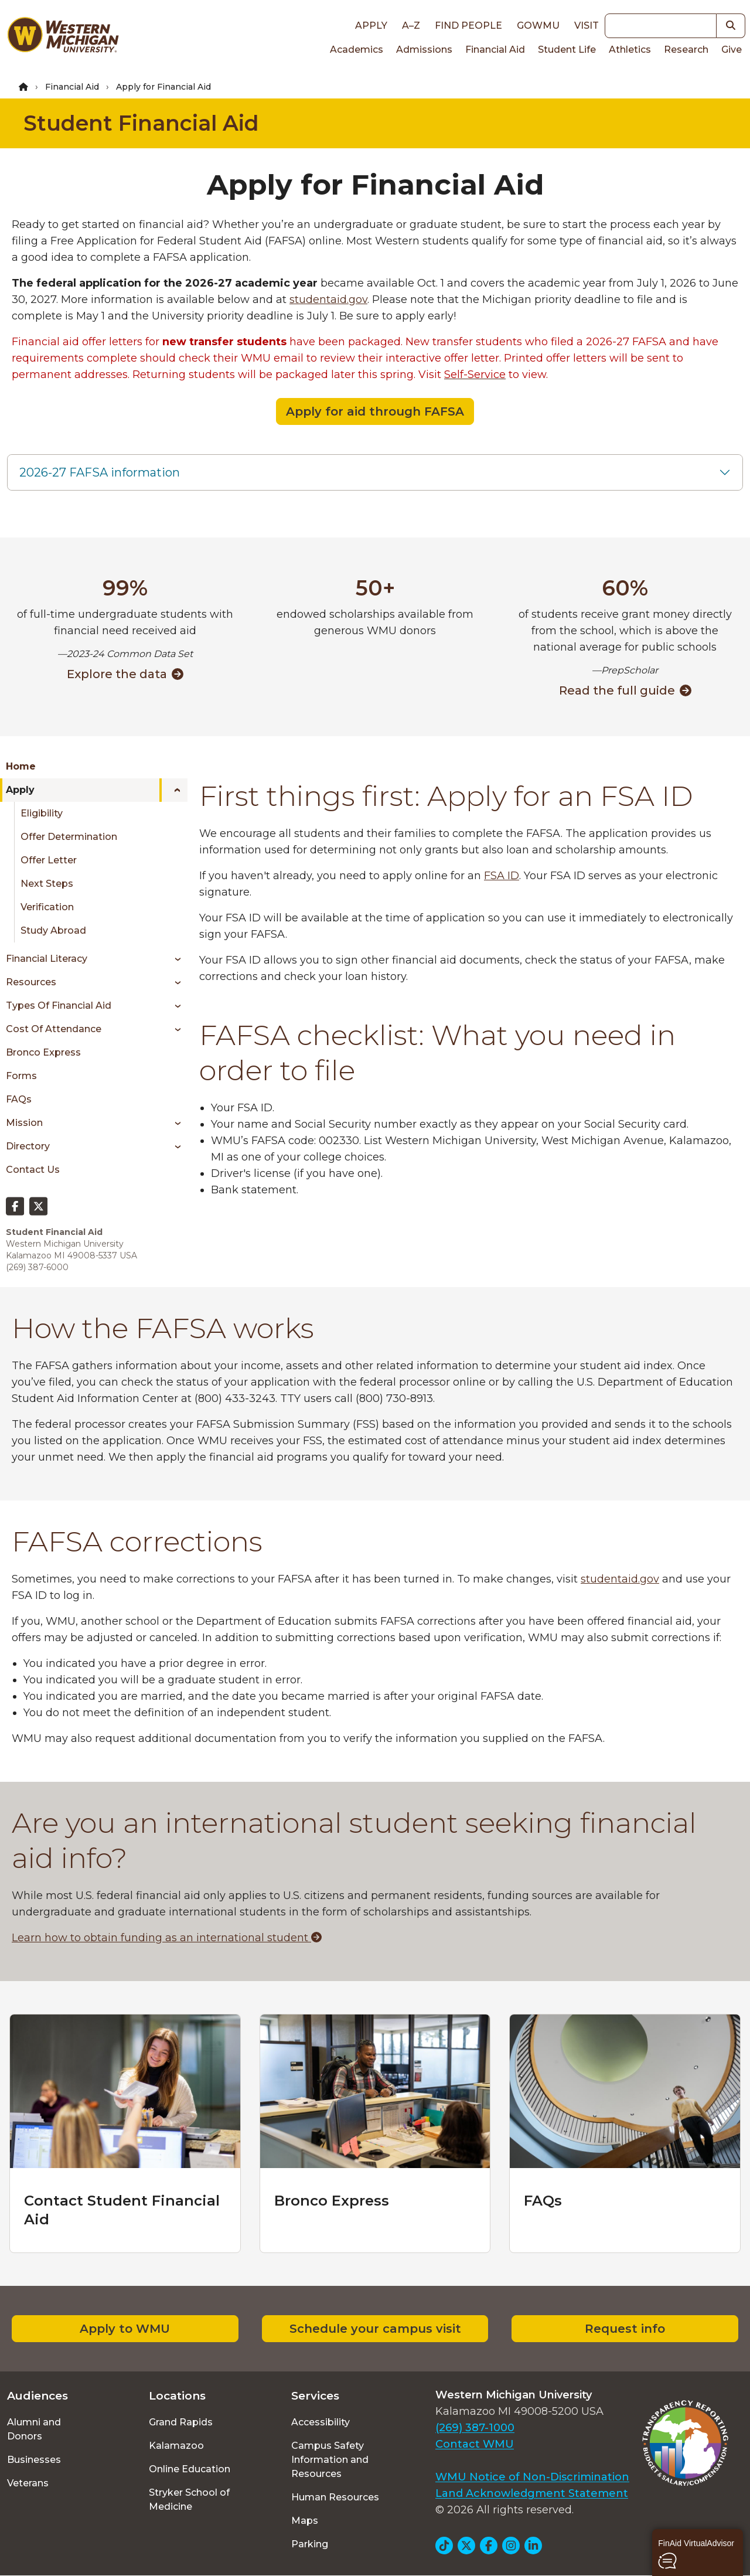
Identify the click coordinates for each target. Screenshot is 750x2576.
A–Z (411, 25)
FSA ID (501, 875)
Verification (47, 907)
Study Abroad (53, 930)
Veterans (28, 2483)
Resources (31, 982)
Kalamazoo (176, 2445)
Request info (625, 2329)
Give (731, 49)
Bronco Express (43, 1052)
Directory (28, 1146)
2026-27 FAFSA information (99, 472)
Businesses (34, 2459)
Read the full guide (625, 690)
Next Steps (47, 883)
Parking (309, 2544)
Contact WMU (474, 2444)
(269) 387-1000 (474, 2427)
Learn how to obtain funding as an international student (167, 1937)
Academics (356, 49)
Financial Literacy (46, 958)
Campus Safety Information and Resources (330, 2459)
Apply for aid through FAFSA (375, 411)
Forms (21, 1075)
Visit (586, 25)
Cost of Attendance (53, 1029)
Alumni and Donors (34, 2429)
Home (21, 766)
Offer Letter (49, 860)
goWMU (538, 25)
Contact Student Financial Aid (122, 2210)
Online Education (189, 2469)
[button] (697, 2552)
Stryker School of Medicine (189, 2499)
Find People (468, 25)
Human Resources (335, 2497)
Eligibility (42, 813)
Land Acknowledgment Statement (531, 2493)
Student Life (567, 49)
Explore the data (125, 674)
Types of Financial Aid (58, 1005)
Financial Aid (495, 49)
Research (686, 49)
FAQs (19, 1099)
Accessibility (320, 2422)
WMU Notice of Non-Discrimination (532, 2476)
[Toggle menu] (173, 790)
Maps (304, 2520)
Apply (371, 25)
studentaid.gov (328, 299)
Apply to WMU (125, 2329)
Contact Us (33, 1169)
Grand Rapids (181, 2422)
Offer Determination (69, 836)
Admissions (424, 49)
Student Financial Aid (141, 123)
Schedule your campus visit (375, 2329)
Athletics (630, 49)
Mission (24, 1122)
